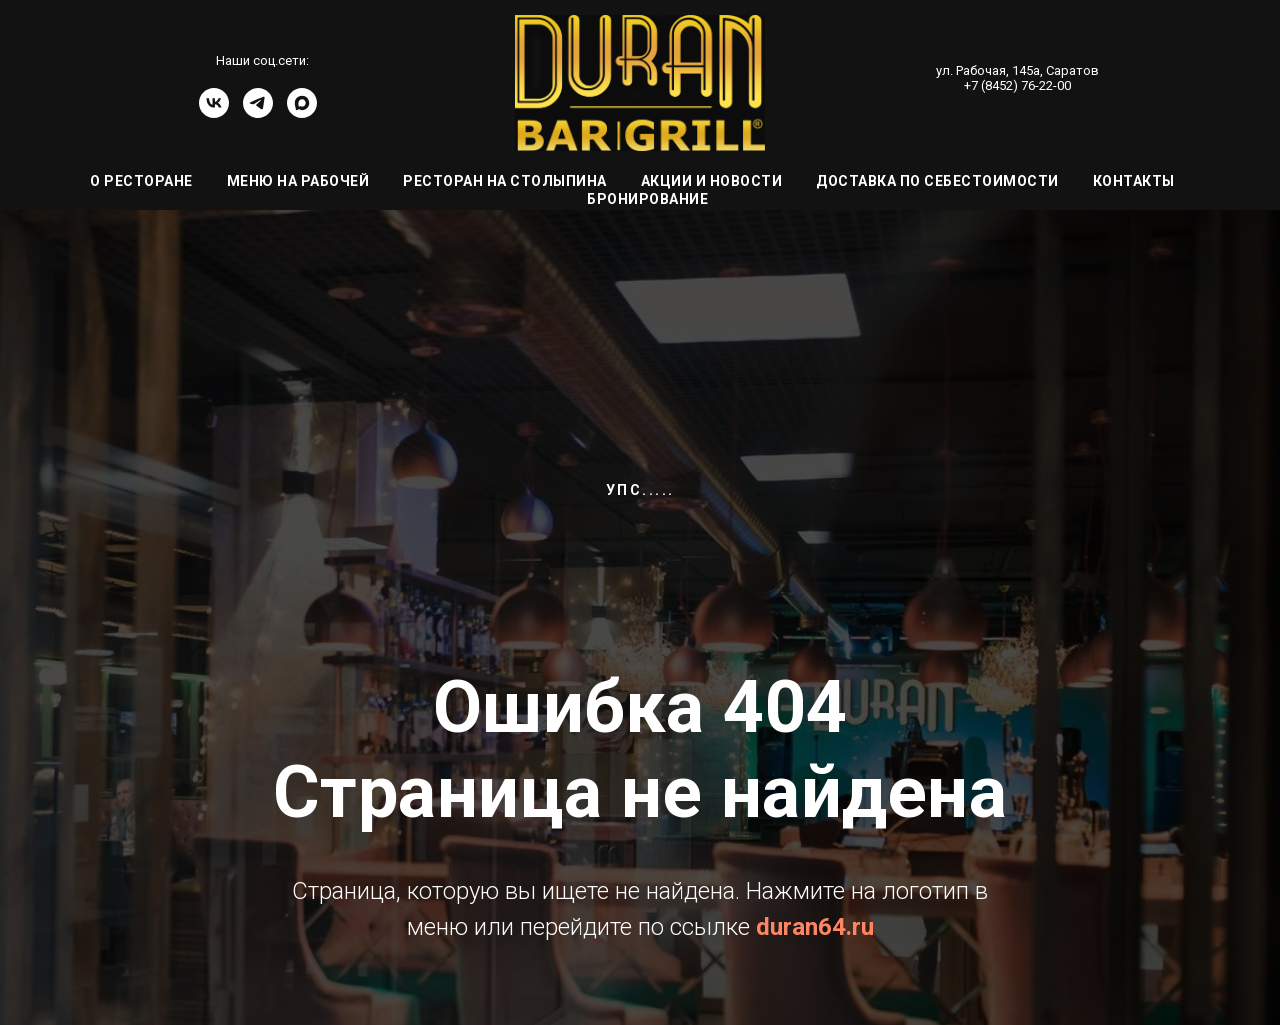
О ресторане (141, 181)
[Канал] (302, 112)
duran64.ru (815, 927)
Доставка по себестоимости (937, 181)
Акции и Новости (712, 181)
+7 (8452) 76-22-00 (1017, 85)
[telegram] (258, 112)
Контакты (1134, 181)
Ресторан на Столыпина (505, 181)
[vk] (214, 112)
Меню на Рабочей (298, 181)
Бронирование (647, 199)
